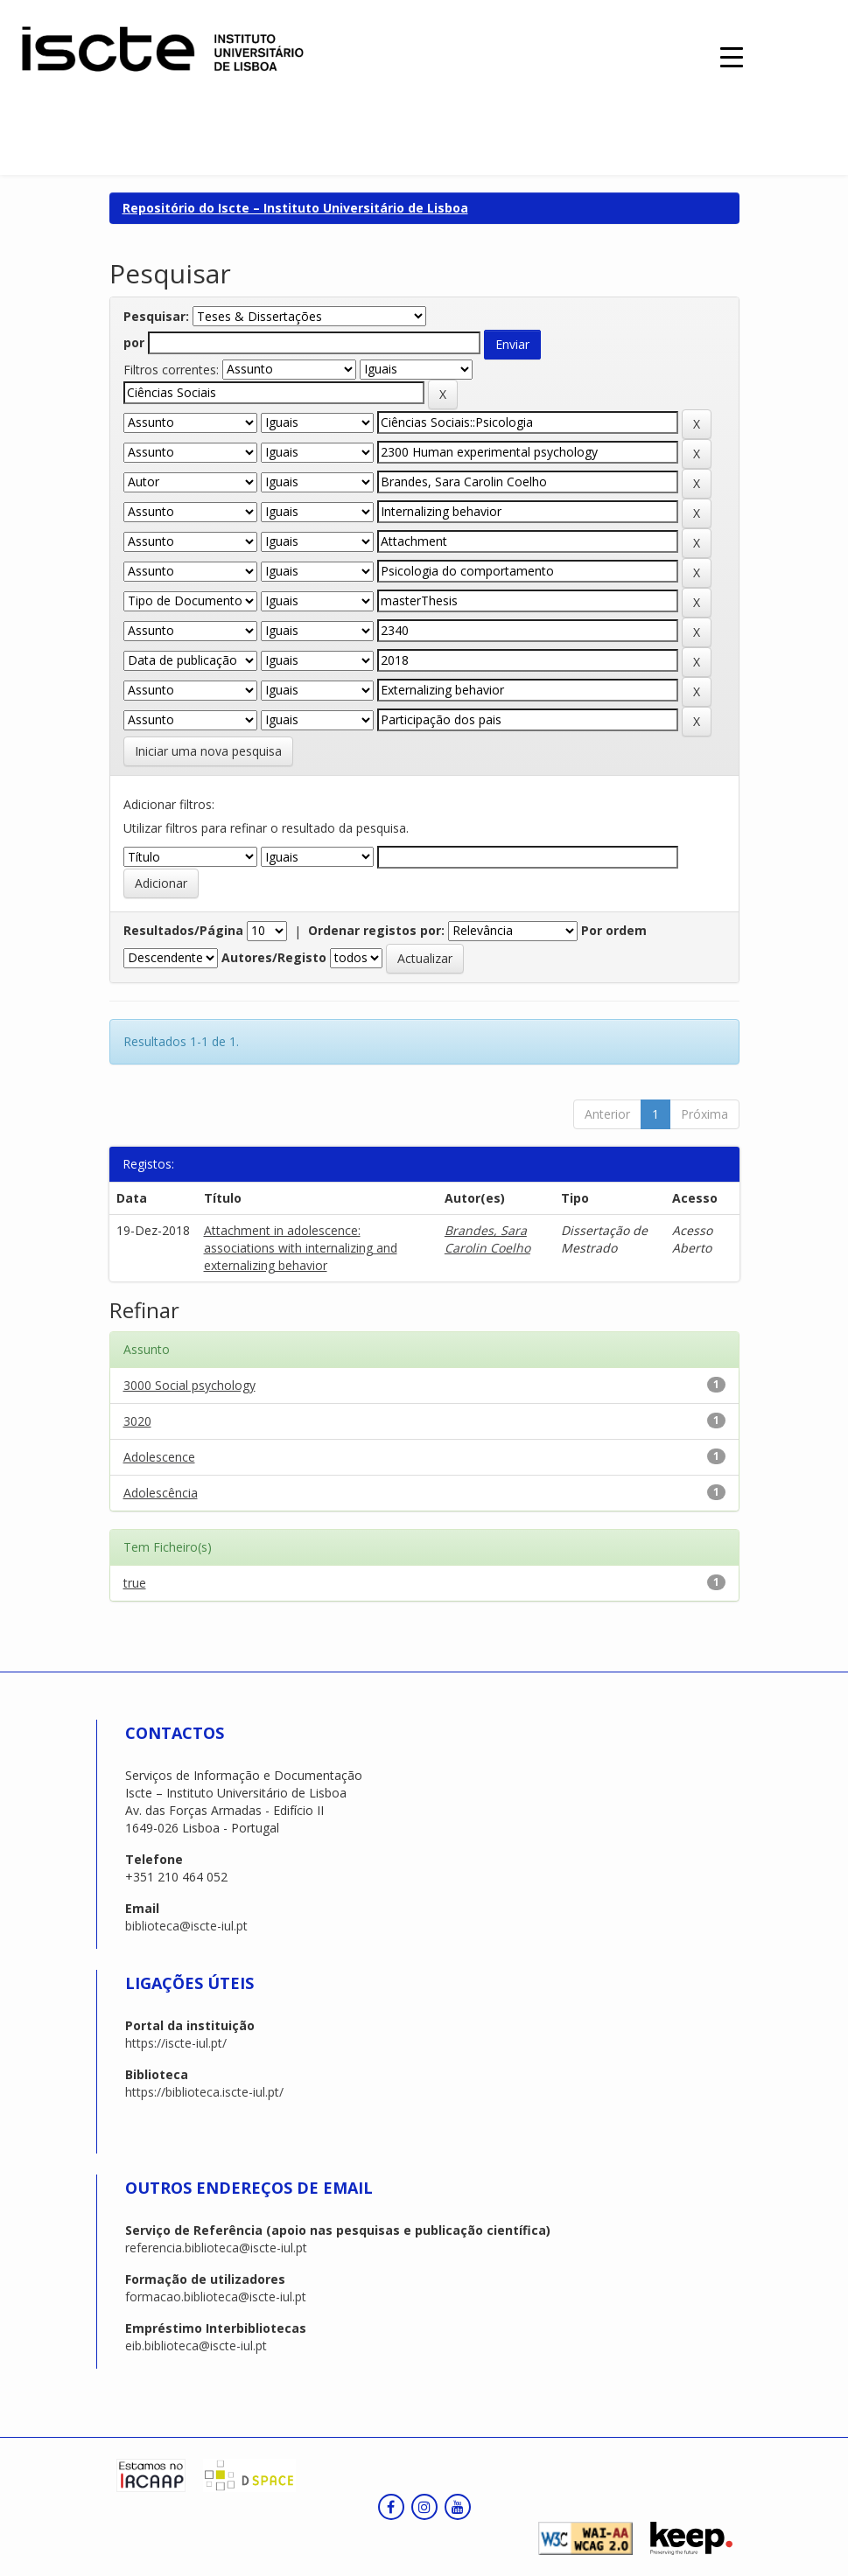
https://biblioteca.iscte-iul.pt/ (204, 2092)
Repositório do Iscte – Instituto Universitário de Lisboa (295, 207)
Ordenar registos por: (376, 930)
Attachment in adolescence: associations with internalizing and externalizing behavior (300, 1248)
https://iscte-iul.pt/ (176, 2043)
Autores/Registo (273, 957)
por (133, 342)
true (134, 1582)
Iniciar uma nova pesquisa (208, 751)
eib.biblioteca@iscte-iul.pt (196, 2345)
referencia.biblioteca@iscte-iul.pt (216, 2247)
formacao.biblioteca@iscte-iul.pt (215, 2296)
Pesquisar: (156, 316)
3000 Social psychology (189, 1385)
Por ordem (614, 930)
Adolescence (159, 1457)
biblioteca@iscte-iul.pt (186, 1925)
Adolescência (160, 1492)
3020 (137, 1421)
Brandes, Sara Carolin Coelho (487, 1239)
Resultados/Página (183, 930)
